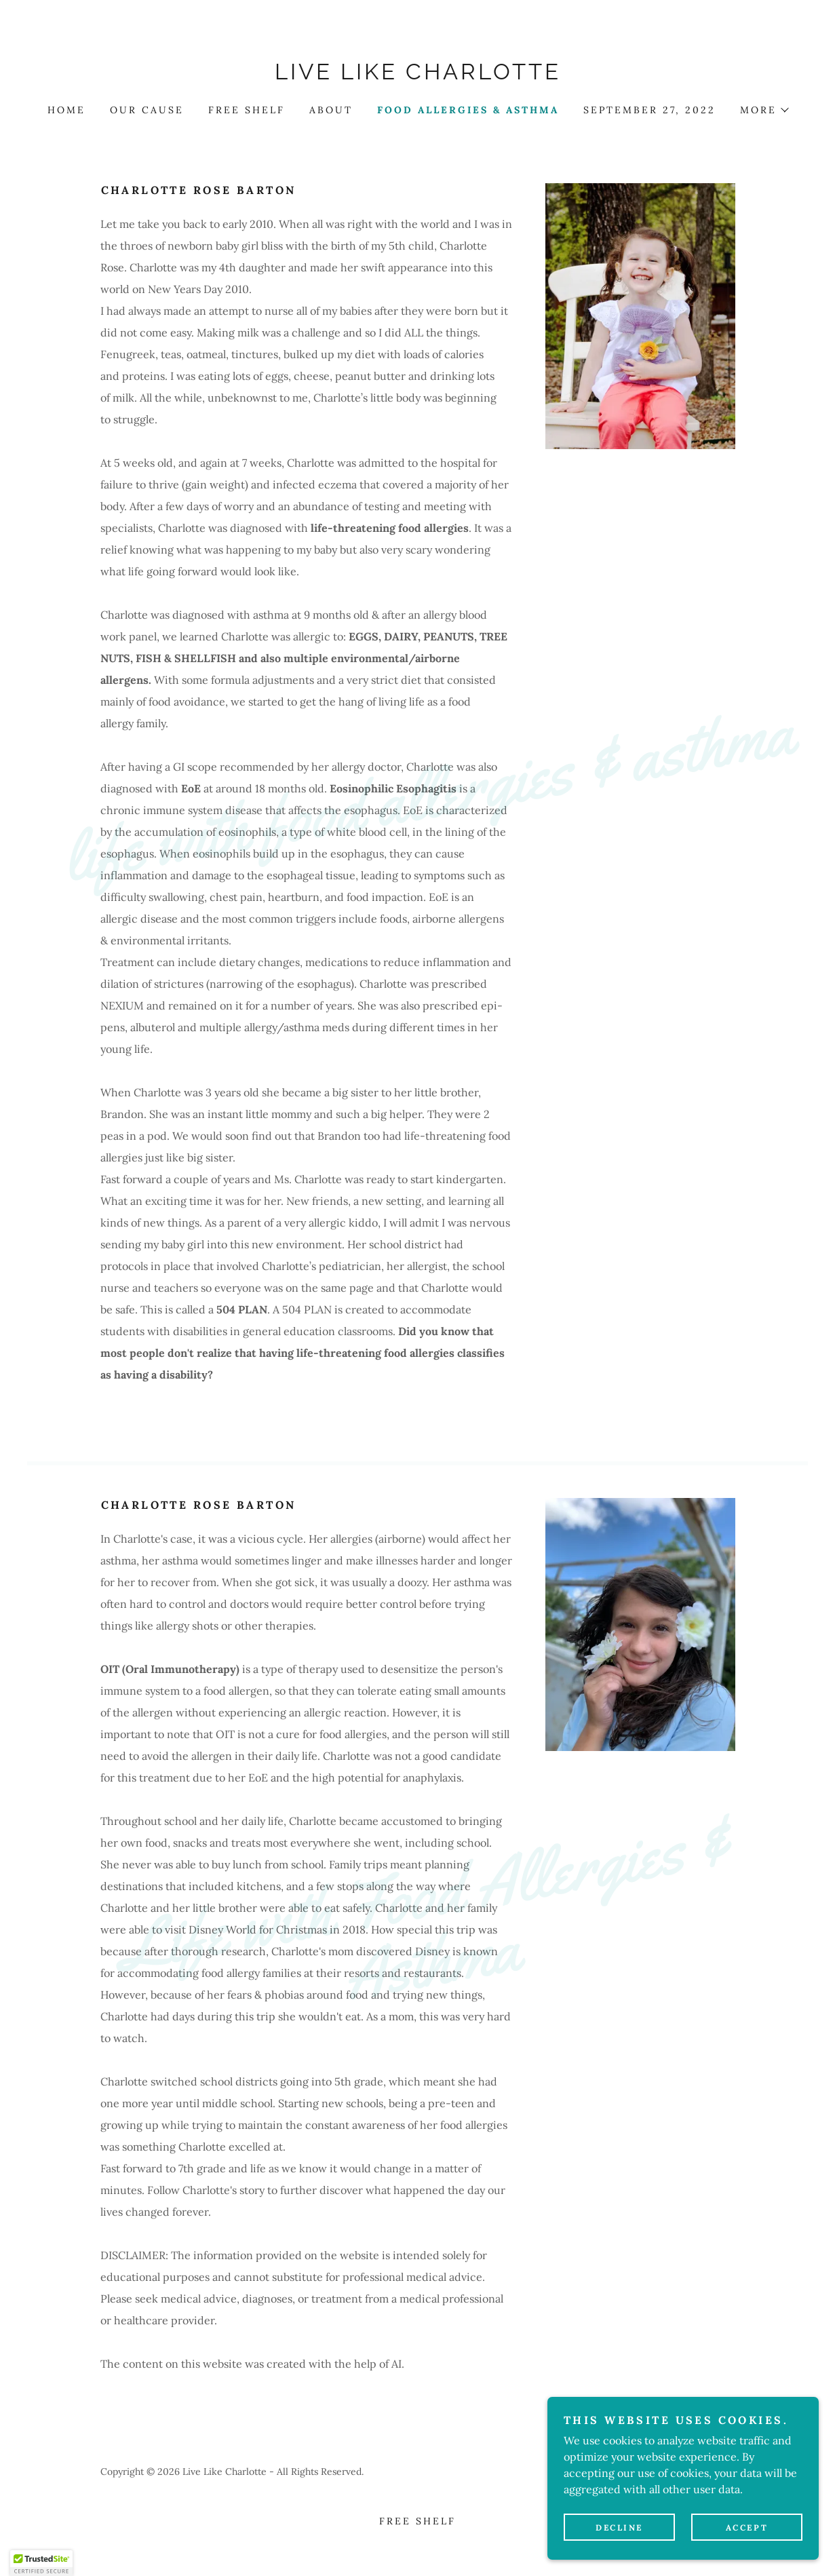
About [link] (331, 110)
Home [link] (66, 110)
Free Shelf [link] (246, 110)
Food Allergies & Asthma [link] (468, 110)
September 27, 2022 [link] (649, 110)
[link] (417, 75)
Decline (619, 2527)
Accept (747, 2527)
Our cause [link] (147, 110)
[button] (763, 110)
